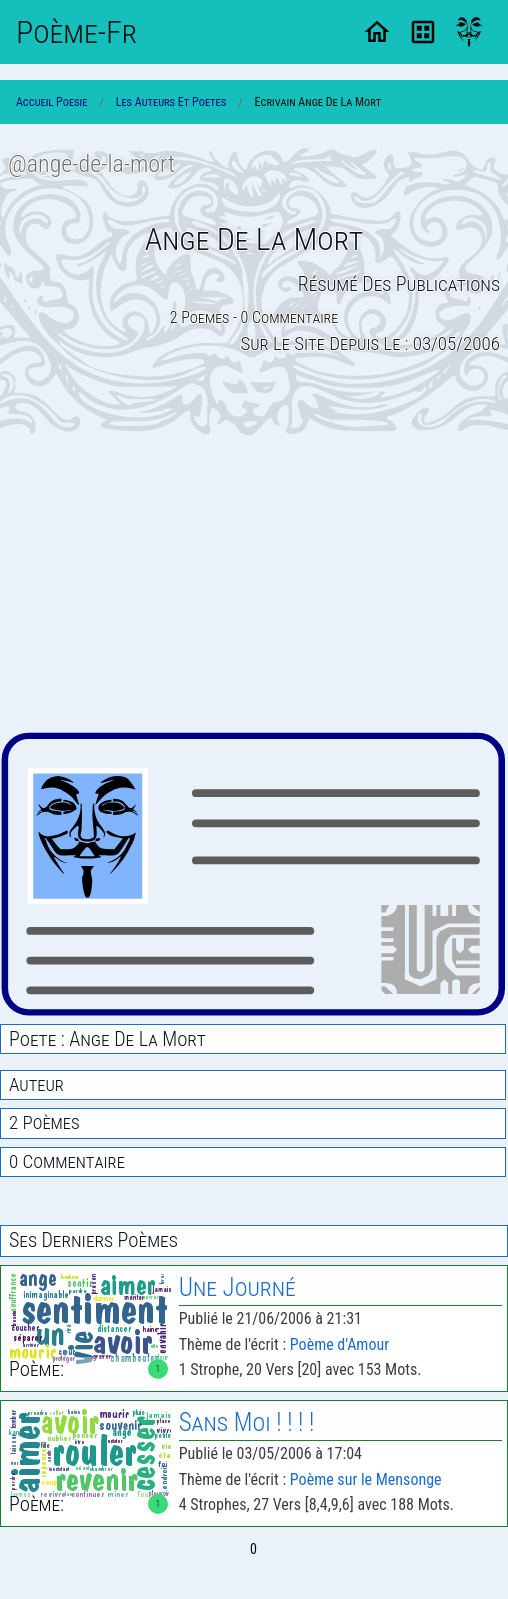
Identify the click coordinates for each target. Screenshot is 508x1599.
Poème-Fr (76, 32)
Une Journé (237, 1287)
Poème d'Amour (339, 1344)
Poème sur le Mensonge (366, 1479)
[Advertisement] (254, 583)
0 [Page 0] (253, 1549)
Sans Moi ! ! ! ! (247, 1422)
